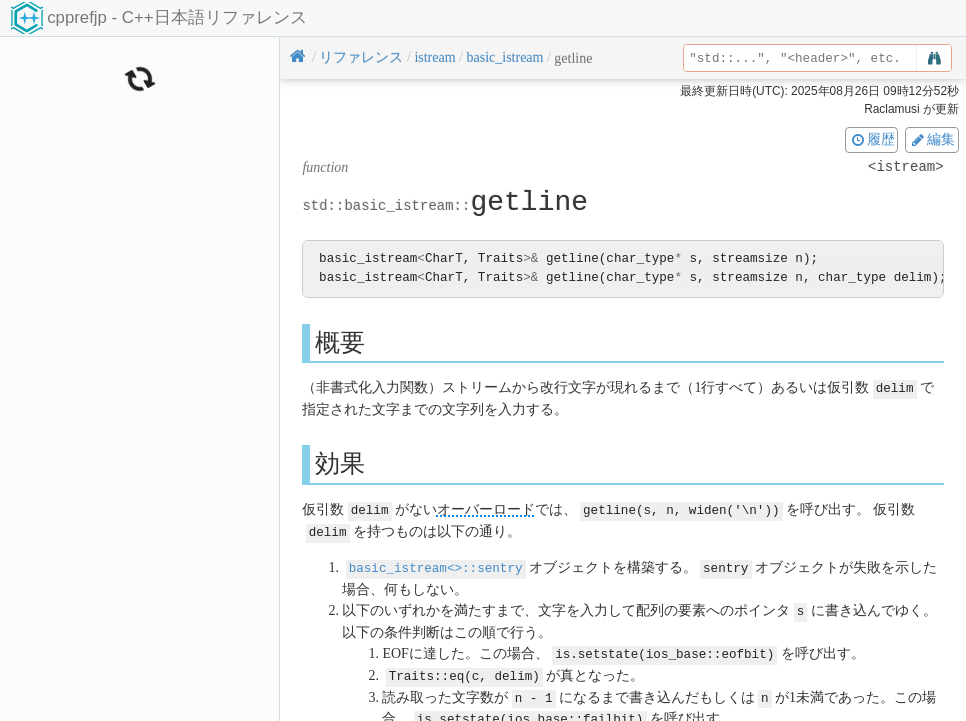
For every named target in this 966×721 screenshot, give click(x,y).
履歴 (872, 139)
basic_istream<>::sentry (436, 564)
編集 (932, 139)
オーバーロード (486, 508)
